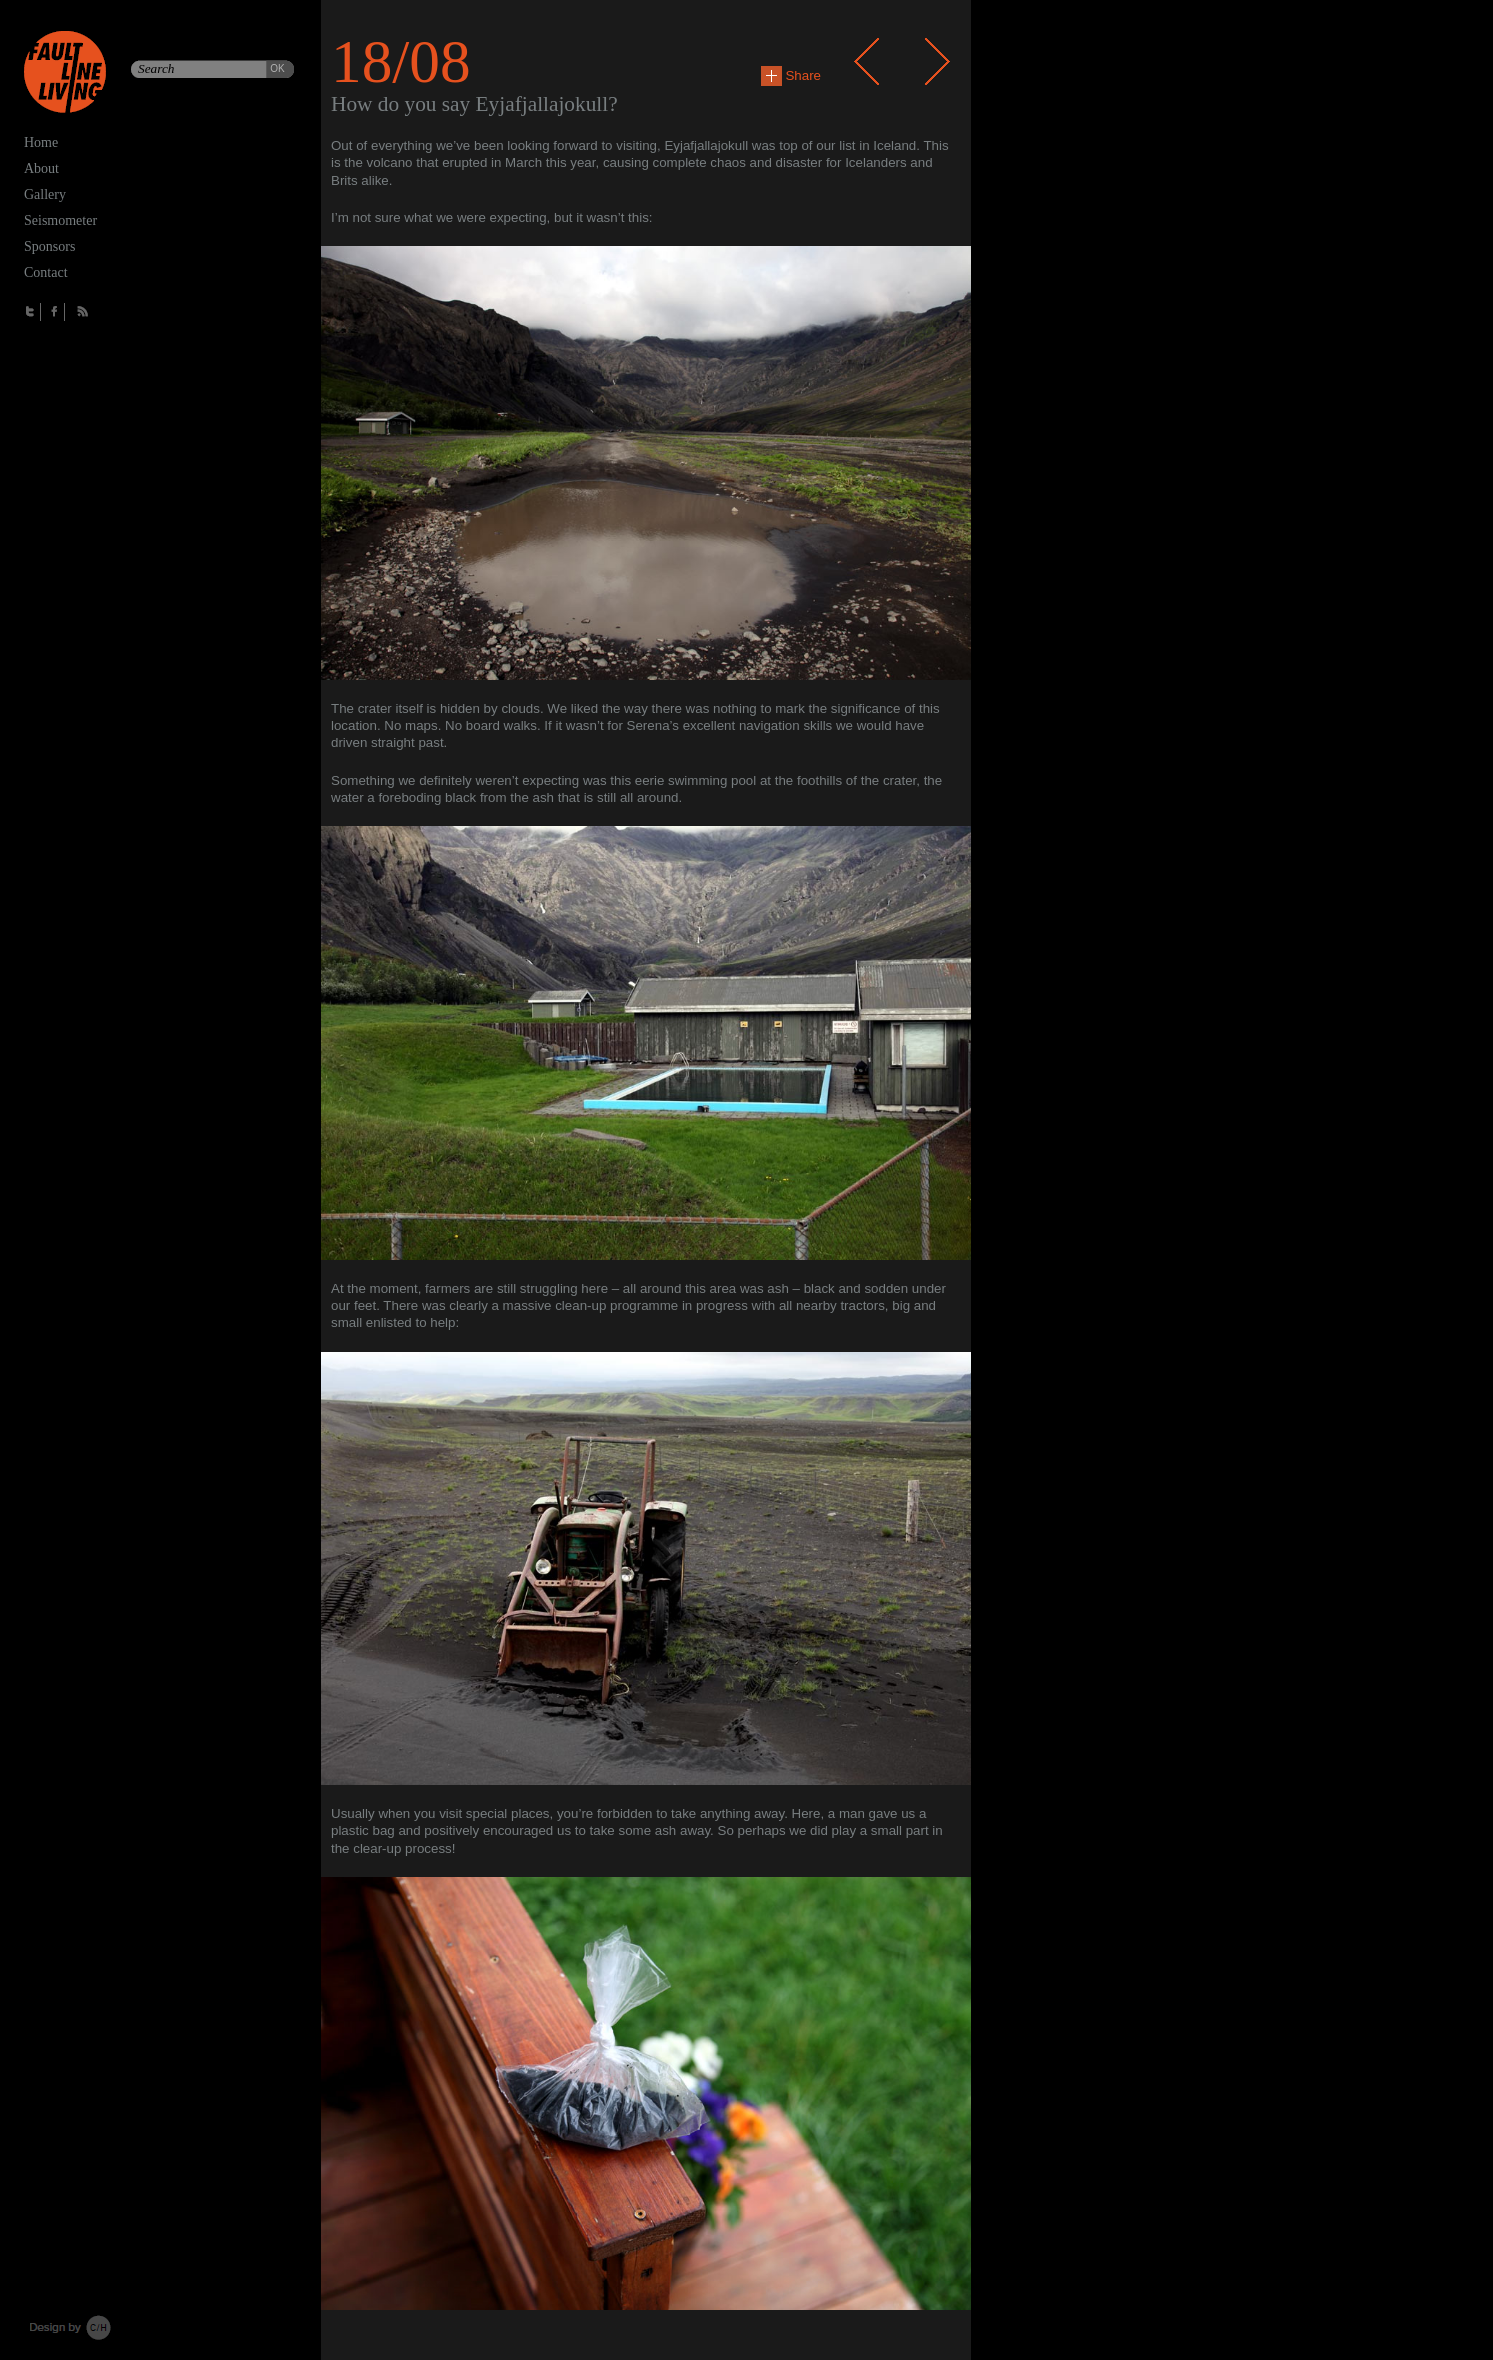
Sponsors (49, 246)
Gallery (45, 194)
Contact (46, 272)
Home (41, 142)
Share (791, 75)
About (41, 168)
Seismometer (60, 220)
